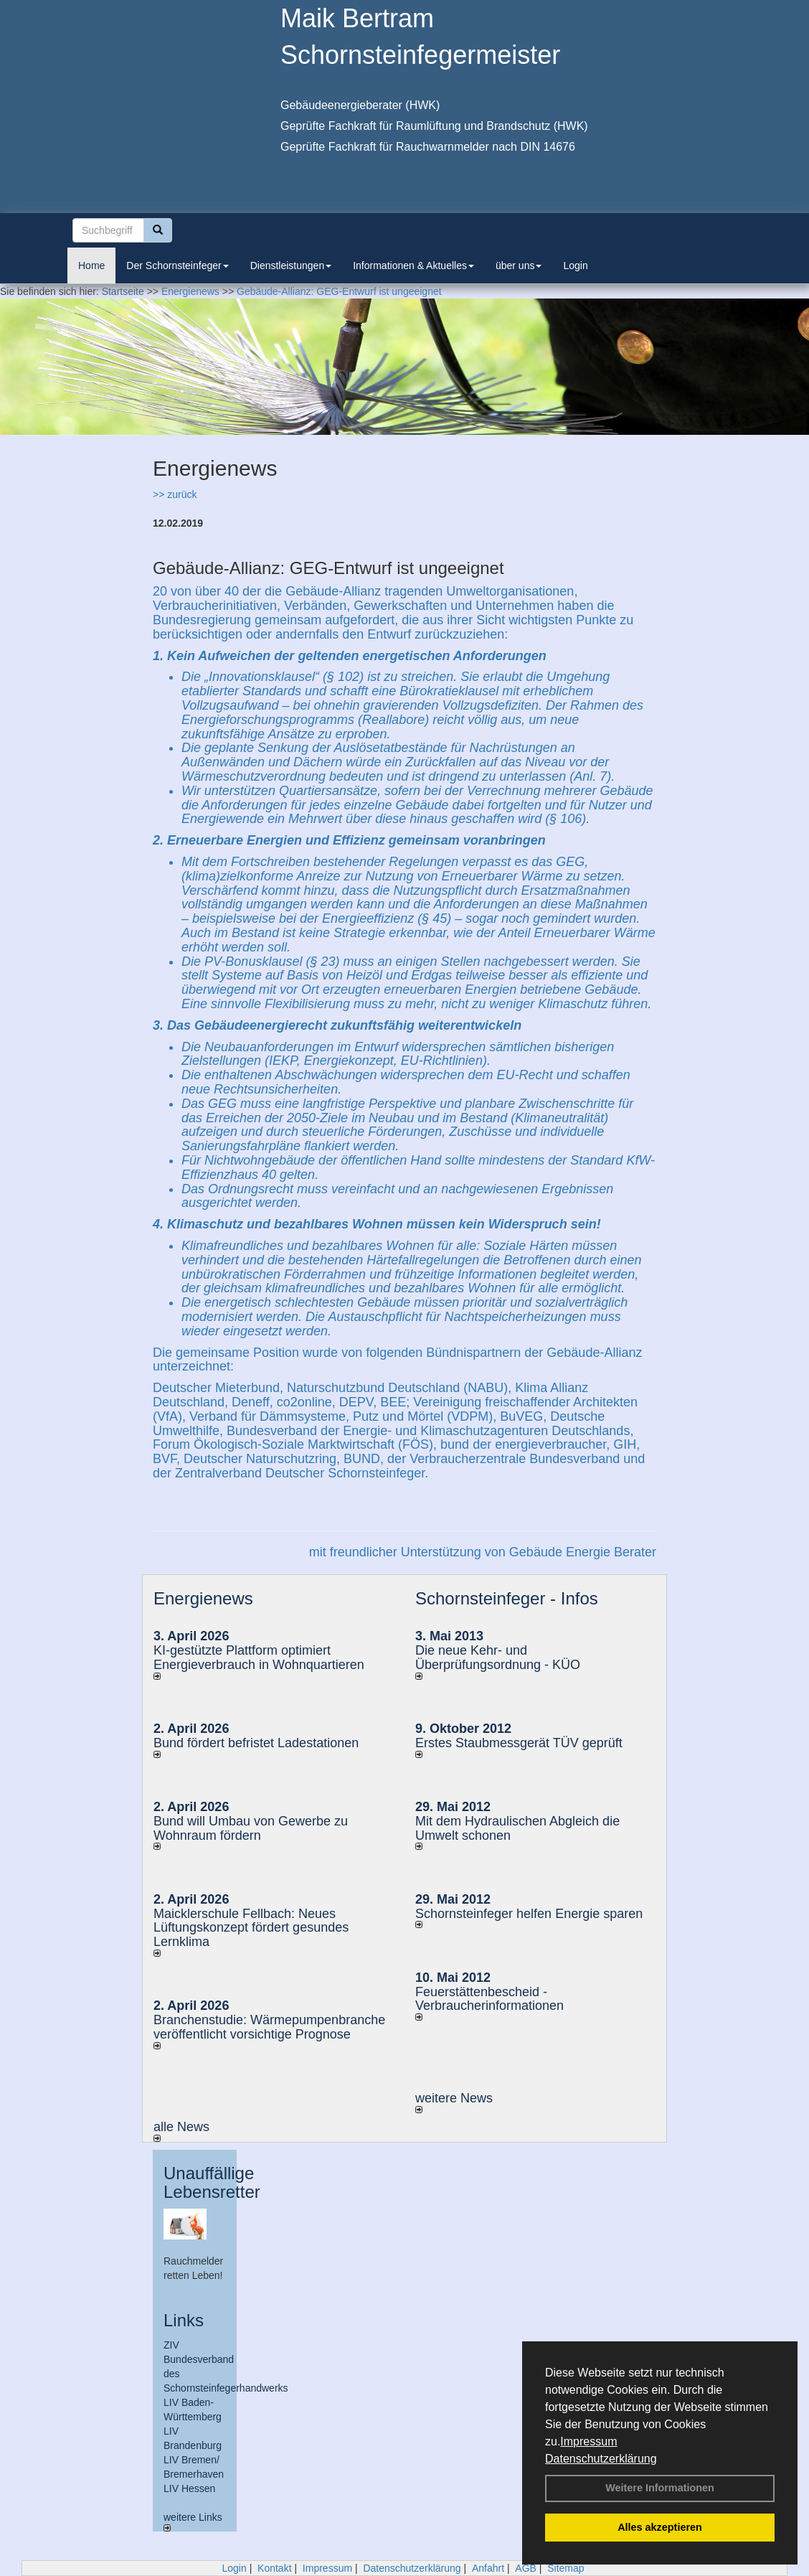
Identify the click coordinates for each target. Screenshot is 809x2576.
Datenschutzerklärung (601, 2459)
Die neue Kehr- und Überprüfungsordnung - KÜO (497, 1657)
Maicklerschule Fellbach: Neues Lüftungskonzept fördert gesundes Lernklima (251, 1928)
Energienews (203, 1598)
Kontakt (274, 2568)
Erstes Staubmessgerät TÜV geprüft (519, 1743)
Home (91, 265)
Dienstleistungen (291, 265)
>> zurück (175, 494)
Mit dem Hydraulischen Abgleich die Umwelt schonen (517, 1828)
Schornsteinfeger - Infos (506, 1598)
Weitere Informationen (659, 2487)
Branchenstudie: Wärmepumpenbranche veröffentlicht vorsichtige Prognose (269, 2027)
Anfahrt (488, 2568)
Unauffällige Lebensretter (212, 2182)
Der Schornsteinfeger (177, 265)
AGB (525, 2568)
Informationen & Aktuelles (413, 265)
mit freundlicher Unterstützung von (409, 1552)
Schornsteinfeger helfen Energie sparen (529, 1914)
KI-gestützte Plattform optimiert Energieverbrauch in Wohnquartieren (258, 1657)
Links (184, 2320)
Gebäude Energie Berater (582, 1552)
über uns (518, 265)
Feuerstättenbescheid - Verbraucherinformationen (489, 1999)
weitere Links (193, 2521)
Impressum (588, 2441)
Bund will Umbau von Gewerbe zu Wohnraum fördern (250, 1828)
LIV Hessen (189, 2488)
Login (575, 265)
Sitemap (565, 2568)
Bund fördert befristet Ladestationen (256, 1743)
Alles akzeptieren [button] (660, 2527)
